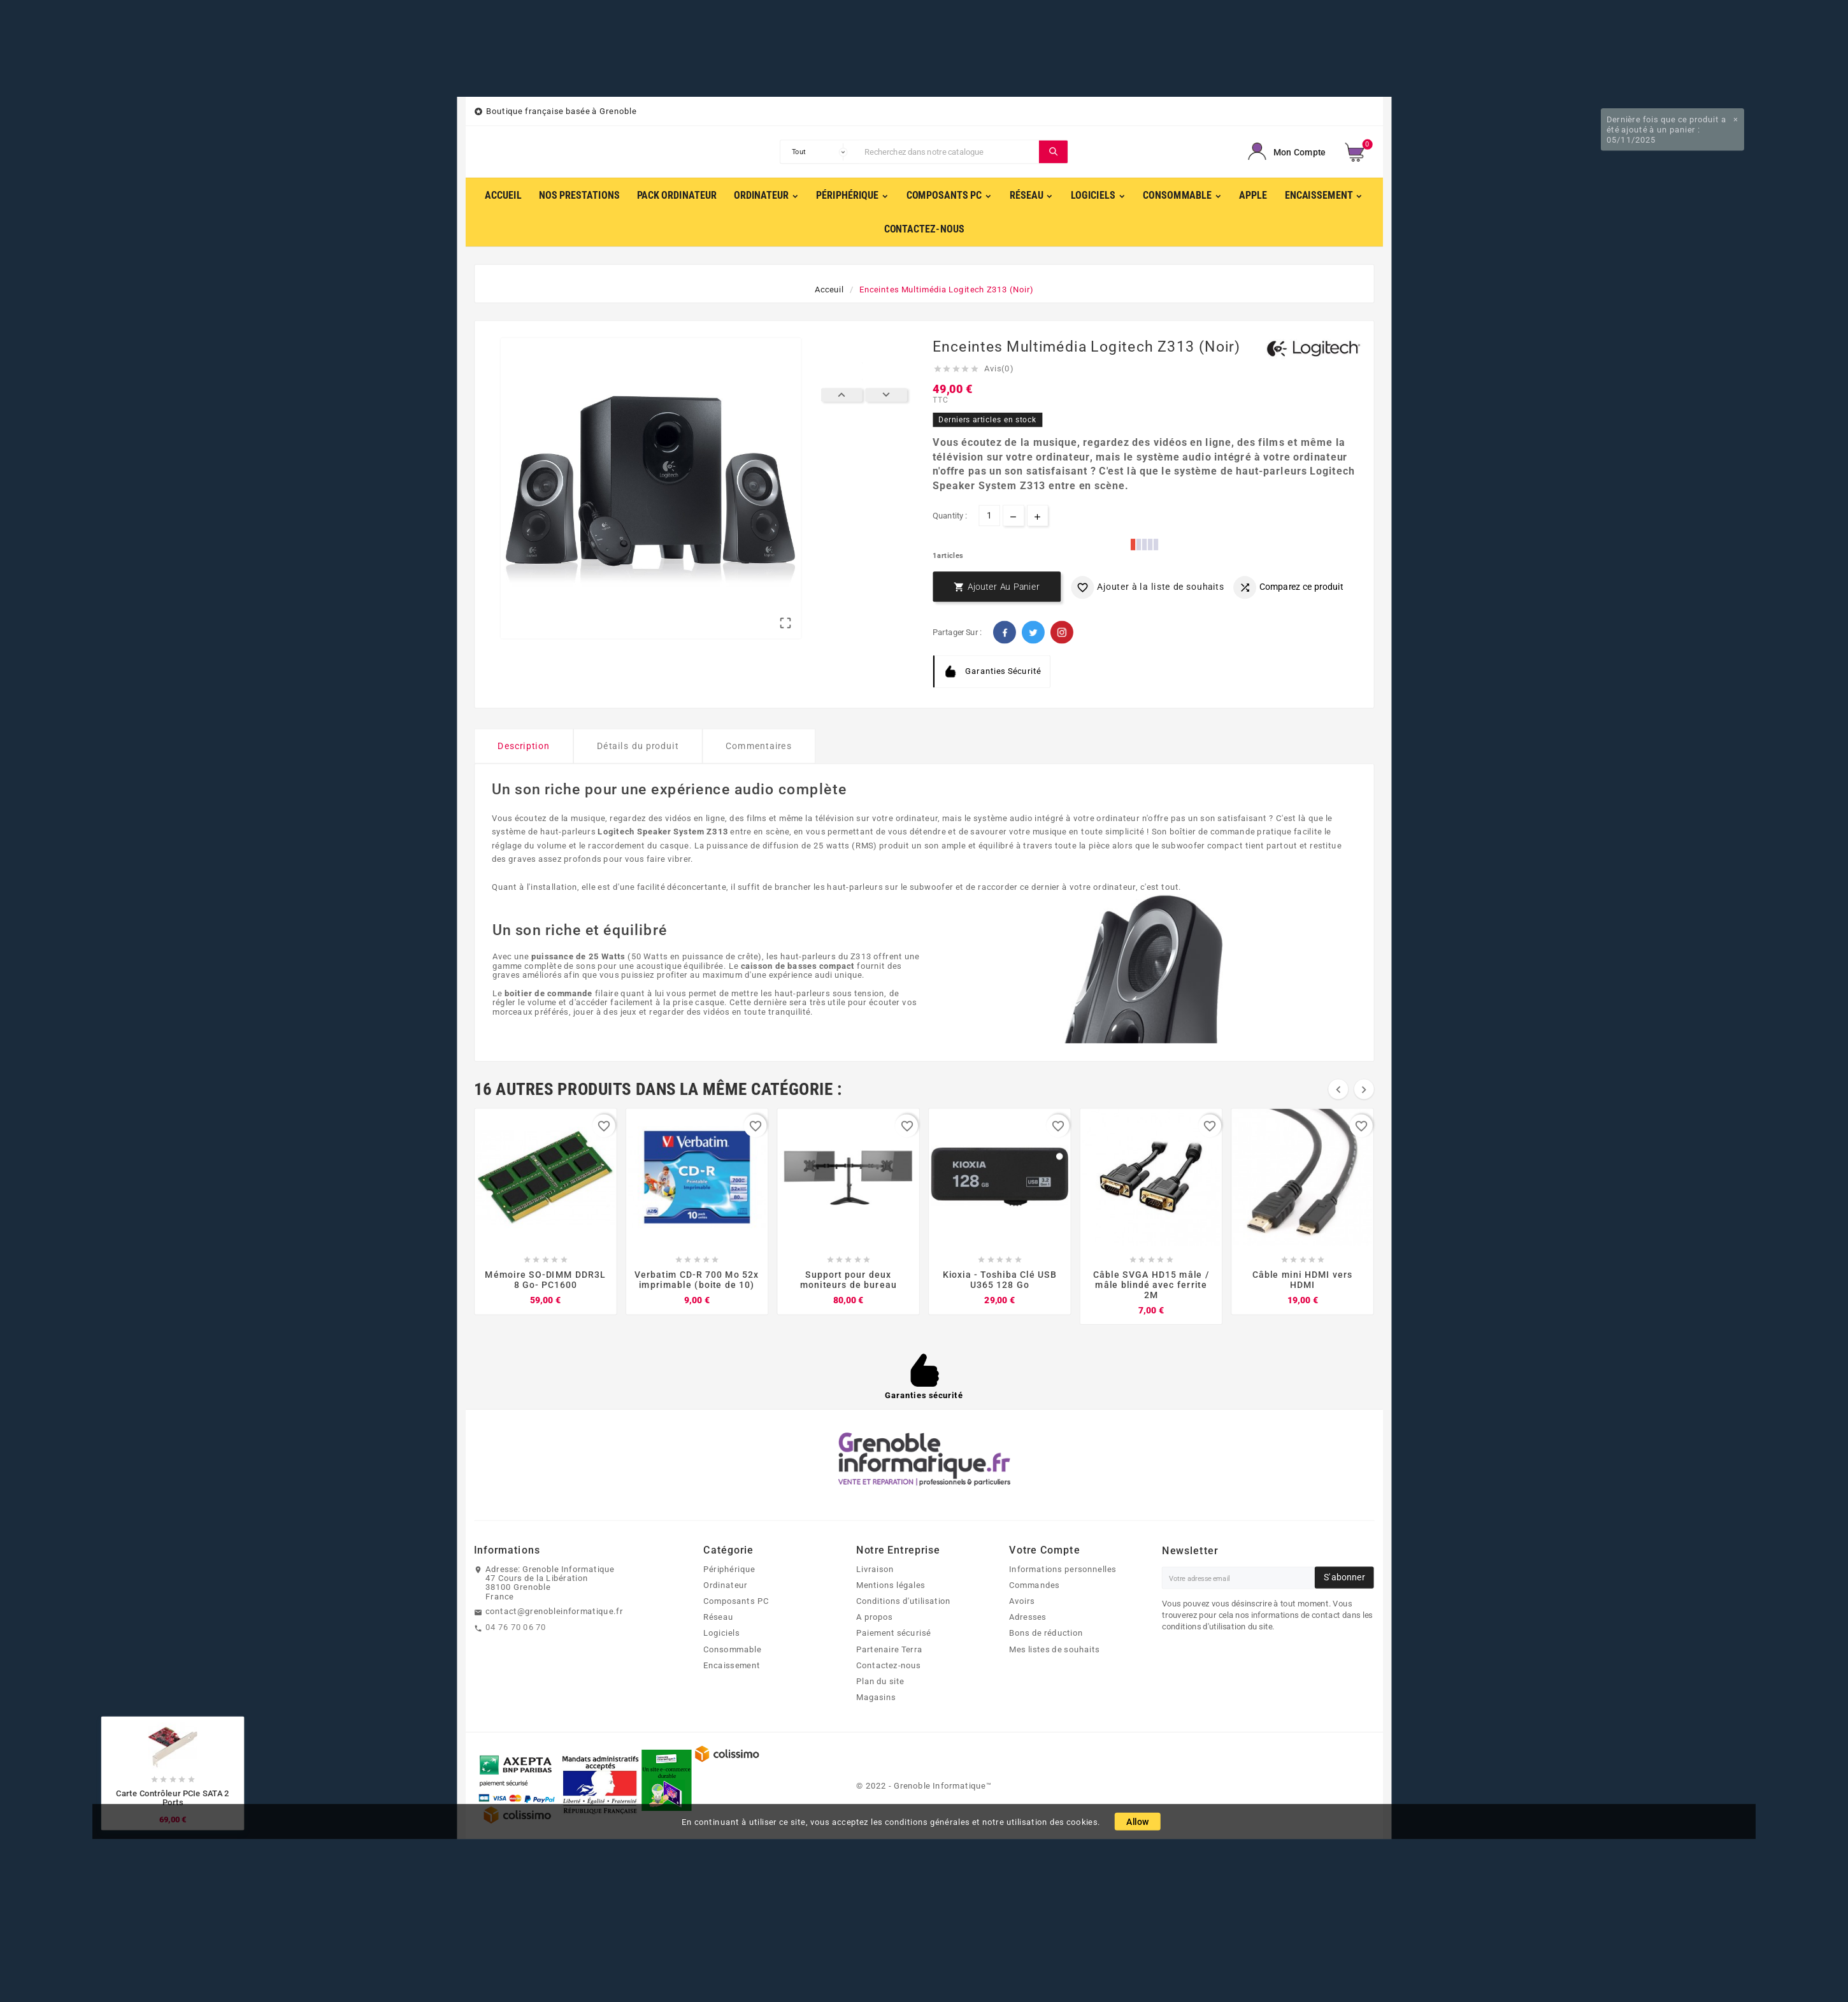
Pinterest (1061, 631)
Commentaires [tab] (758, 746)
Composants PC (736, 1601)
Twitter (1033, 631)
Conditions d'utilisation (903, 1601)
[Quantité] (988, 515)
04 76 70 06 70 (515, 1627)
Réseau (718, 1617)
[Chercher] (949, 151)
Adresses (1028, 1617)
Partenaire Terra (889, 1649)
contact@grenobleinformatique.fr (554, 1611)
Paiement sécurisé (893, 1633)
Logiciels (721, 1633)
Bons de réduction (1046, 1633)
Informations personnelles (1062, 1568)
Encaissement (731, 1665)
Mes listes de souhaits (1054, 1649)
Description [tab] (524, 746)
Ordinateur (725, 1584)
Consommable (732, 1649)
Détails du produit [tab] (638, 746)
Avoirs (1022, 1601)
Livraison (875, 1568)
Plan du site (880, 1681)
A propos (874, 1617)
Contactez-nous (888, 1665)
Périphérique (729, 1568)
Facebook (1004, 631)
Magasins (876, 1697)
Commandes (1034, 1584)
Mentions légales (890, 1584)
